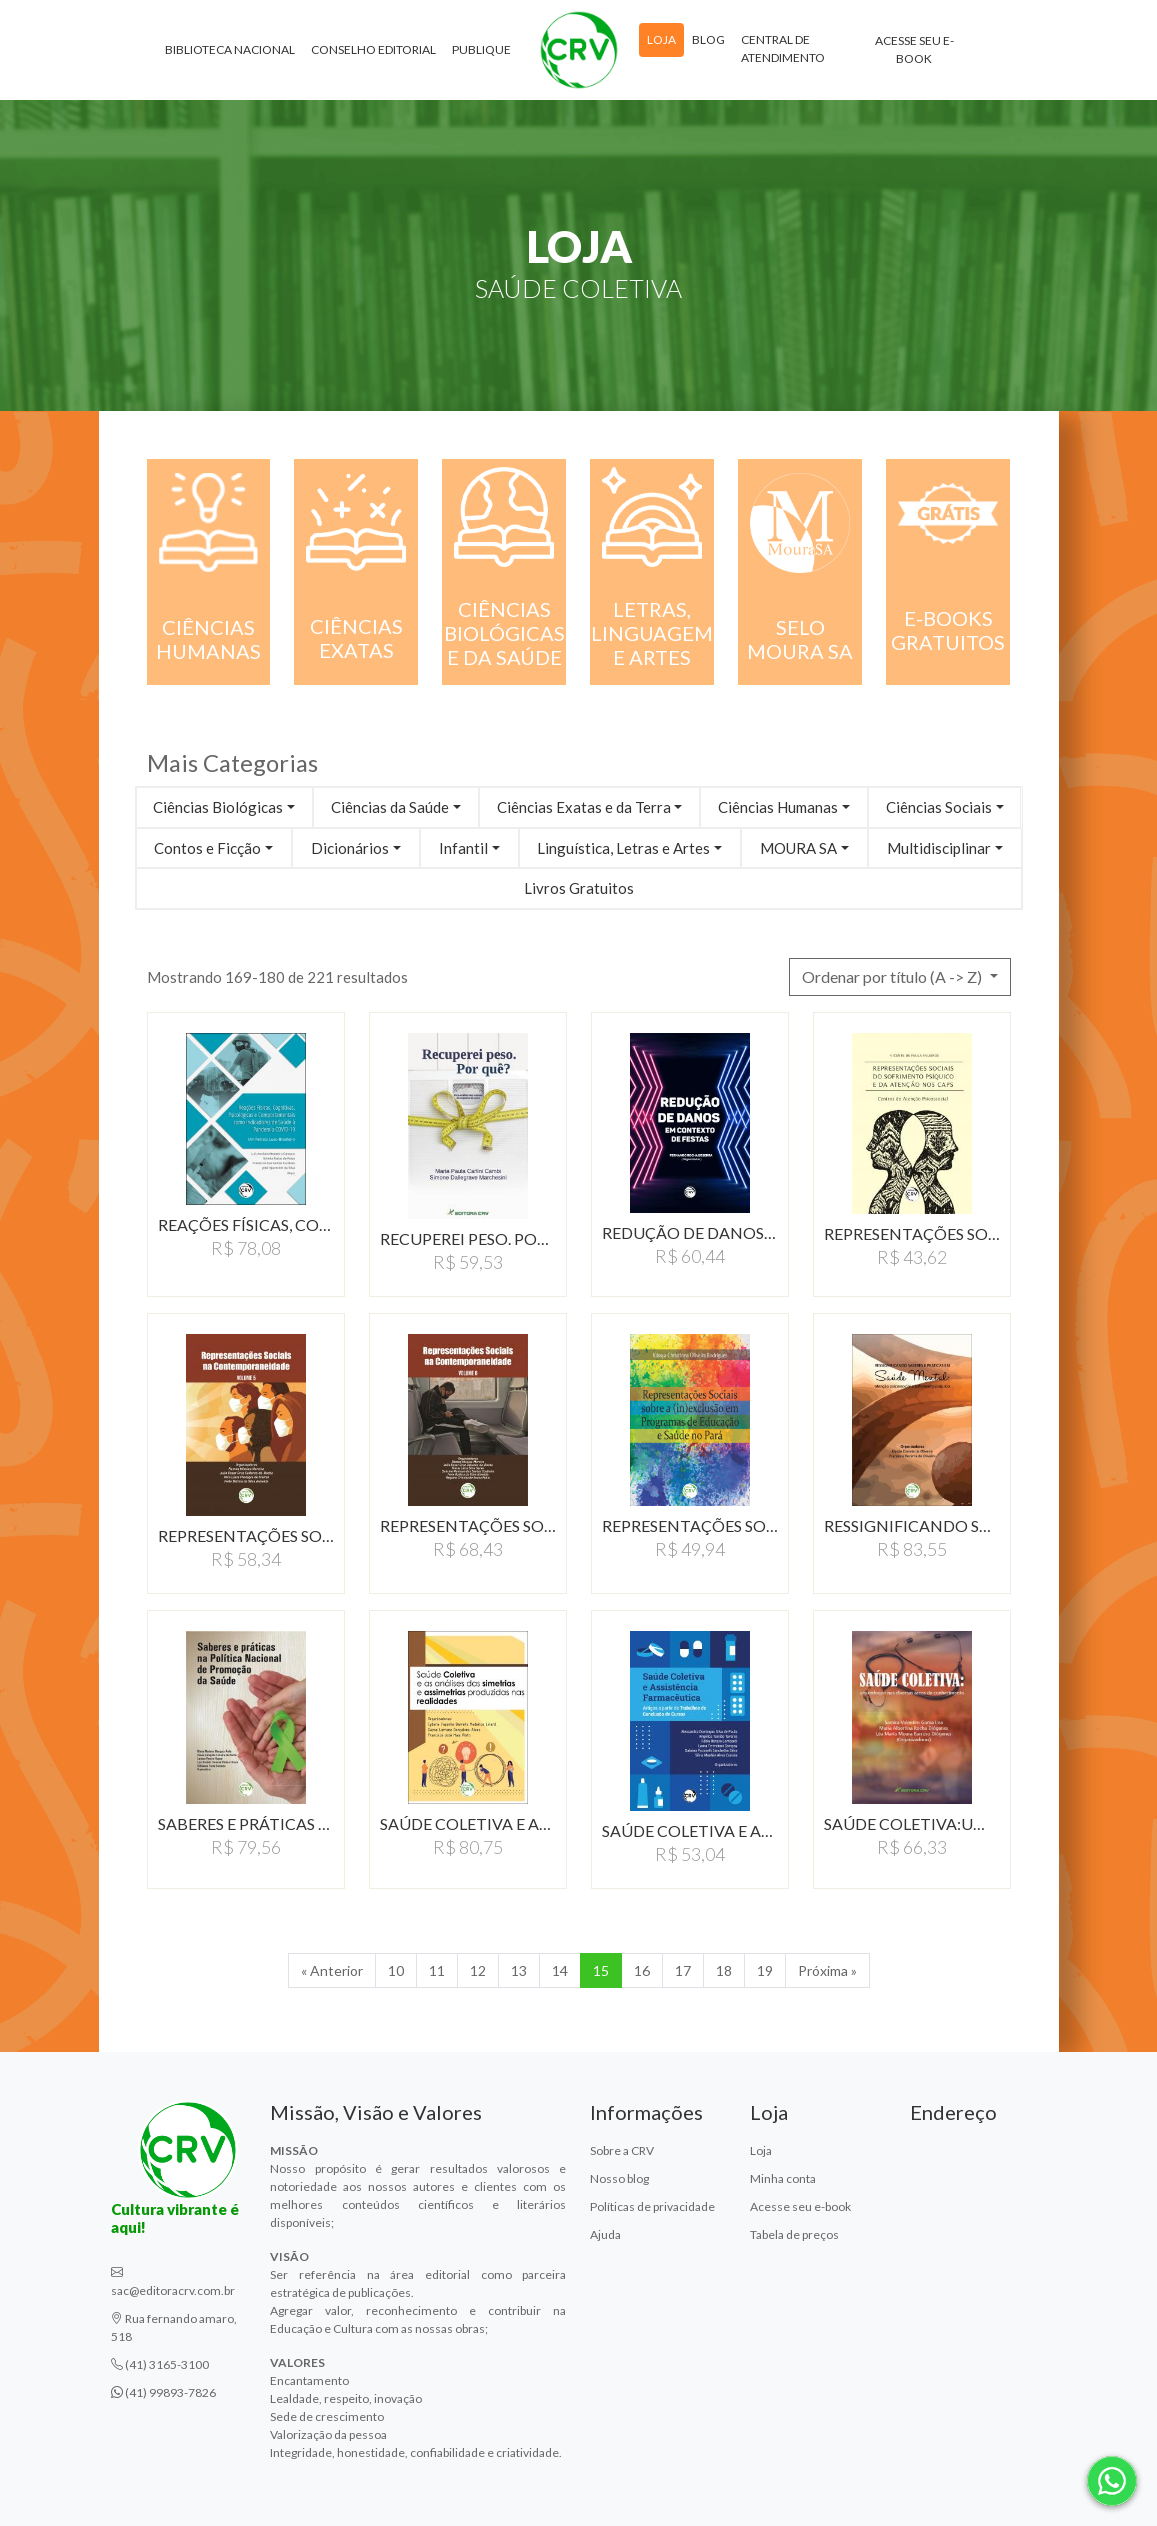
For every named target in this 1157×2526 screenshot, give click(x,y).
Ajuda (605, 2234)
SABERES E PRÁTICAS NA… (246, 1823)
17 (683, 1970)
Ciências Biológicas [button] (218, 807)
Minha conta (783, 2178)
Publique (481, 49)
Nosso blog (619, 2178)
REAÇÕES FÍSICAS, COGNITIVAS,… (246, 1224)
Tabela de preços (794, 2234)
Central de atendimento (783, 48)
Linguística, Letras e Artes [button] (623, 848)
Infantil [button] (463, 848)
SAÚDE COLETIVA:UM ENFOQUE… (912, 1823)
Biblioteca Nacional (230, 49)
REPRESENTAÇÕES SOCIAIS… (912, 1233)
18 (724, 1970)
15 (601, 1970)
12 (478, 1970)
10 (396, 1970)
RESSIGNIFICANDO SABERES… (912, 1525)
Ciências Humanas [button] (778, 807)
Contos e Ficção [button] (207, 848)
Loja (661, 39)
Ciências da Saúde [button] (390, 807)
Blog (708, 39)
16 (642, 1970)
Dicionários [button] (350, 848)
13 (519, 1970)
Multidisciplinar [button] (939, 848)
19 (765, 1970)
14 (560, 1970)
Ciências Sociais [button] (939, 807)
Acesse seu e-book (914, 49)
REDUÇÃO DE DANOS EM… (690, 1232)
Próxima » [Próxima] (827, 1970)
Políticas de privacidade (652, 2206)
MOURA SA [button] (798, 848)
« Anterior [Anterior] (332, 1970)
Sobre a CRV (622, 2150)
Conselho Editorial (373, 49)
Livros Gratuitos (579, 888)
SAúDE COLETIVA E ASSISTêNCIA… (690, 1830)
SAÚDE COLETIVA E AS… (468, 1823)
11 (437, 1970)
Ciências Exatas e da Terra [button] (584, 807)
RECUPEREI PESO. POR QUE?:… (468, 1238)
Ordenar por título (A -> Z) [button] (893, 976)
